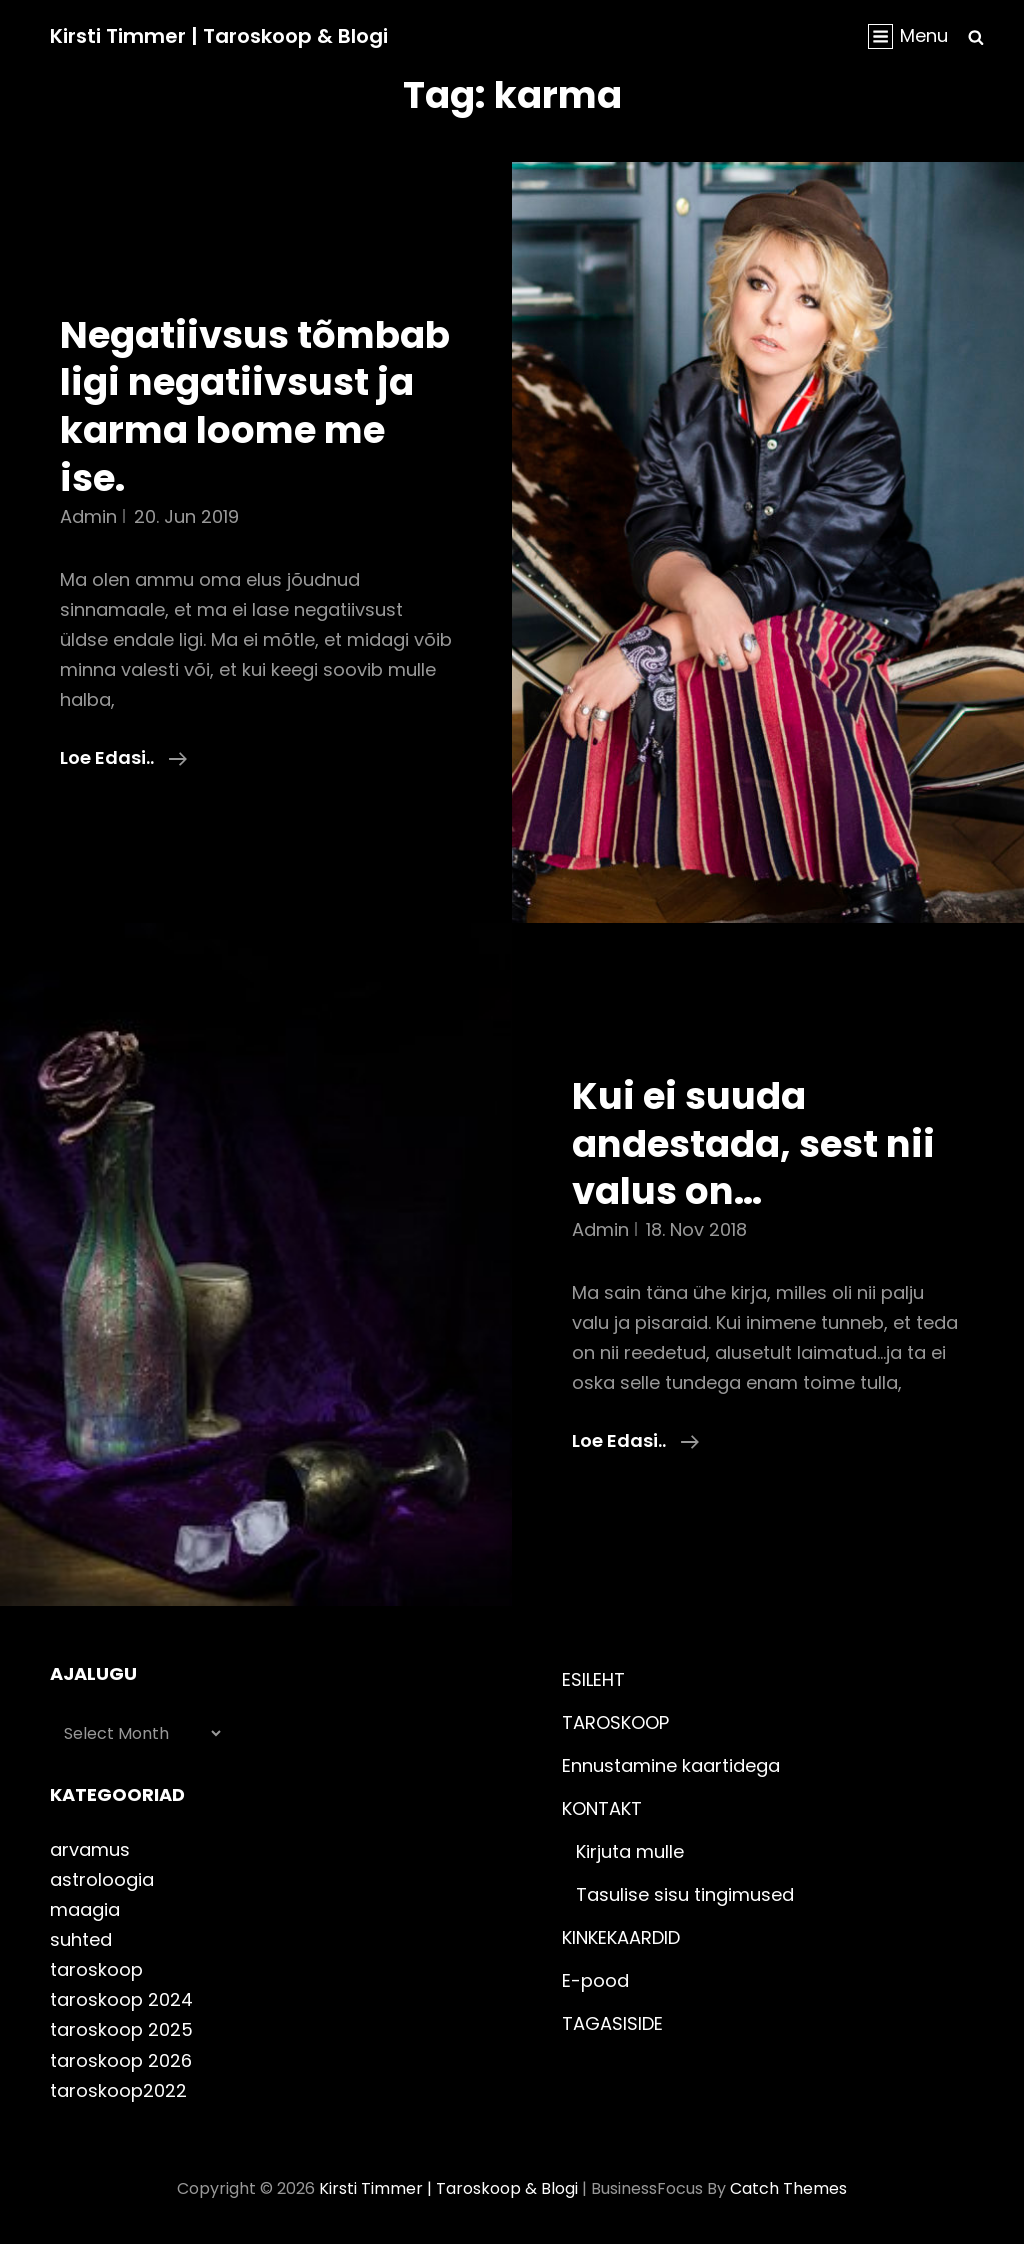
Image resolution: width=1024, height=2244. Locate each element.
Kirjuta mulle (630, 1851)
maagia (85, 1909)
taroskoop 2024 (121, 1999)
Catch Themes (788, 2188)
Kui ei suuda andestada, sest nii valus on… (753, 1143)
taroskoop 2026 (121, 2060)
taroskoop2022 (118, 2090)
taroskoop (96, 1969)
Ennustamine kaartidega (671, 1765)
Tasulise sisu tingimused (685, 1894)
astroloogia (102, 1879)
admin (88, 516)
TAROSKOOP (615, 1722)
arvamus (90, 1849)
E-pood (595, 1980)
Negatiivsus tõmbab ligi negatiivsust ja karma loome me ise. (255, 406)
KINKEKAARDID (621, 1937)
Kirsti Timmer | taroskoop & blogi (219, 36)
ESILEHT (593, 1679)
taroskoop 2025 (121, 2029)
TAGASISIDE (612, 2023)
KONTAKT (602, 1808)
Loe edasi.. (123, 758)
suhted (81, 1939)
